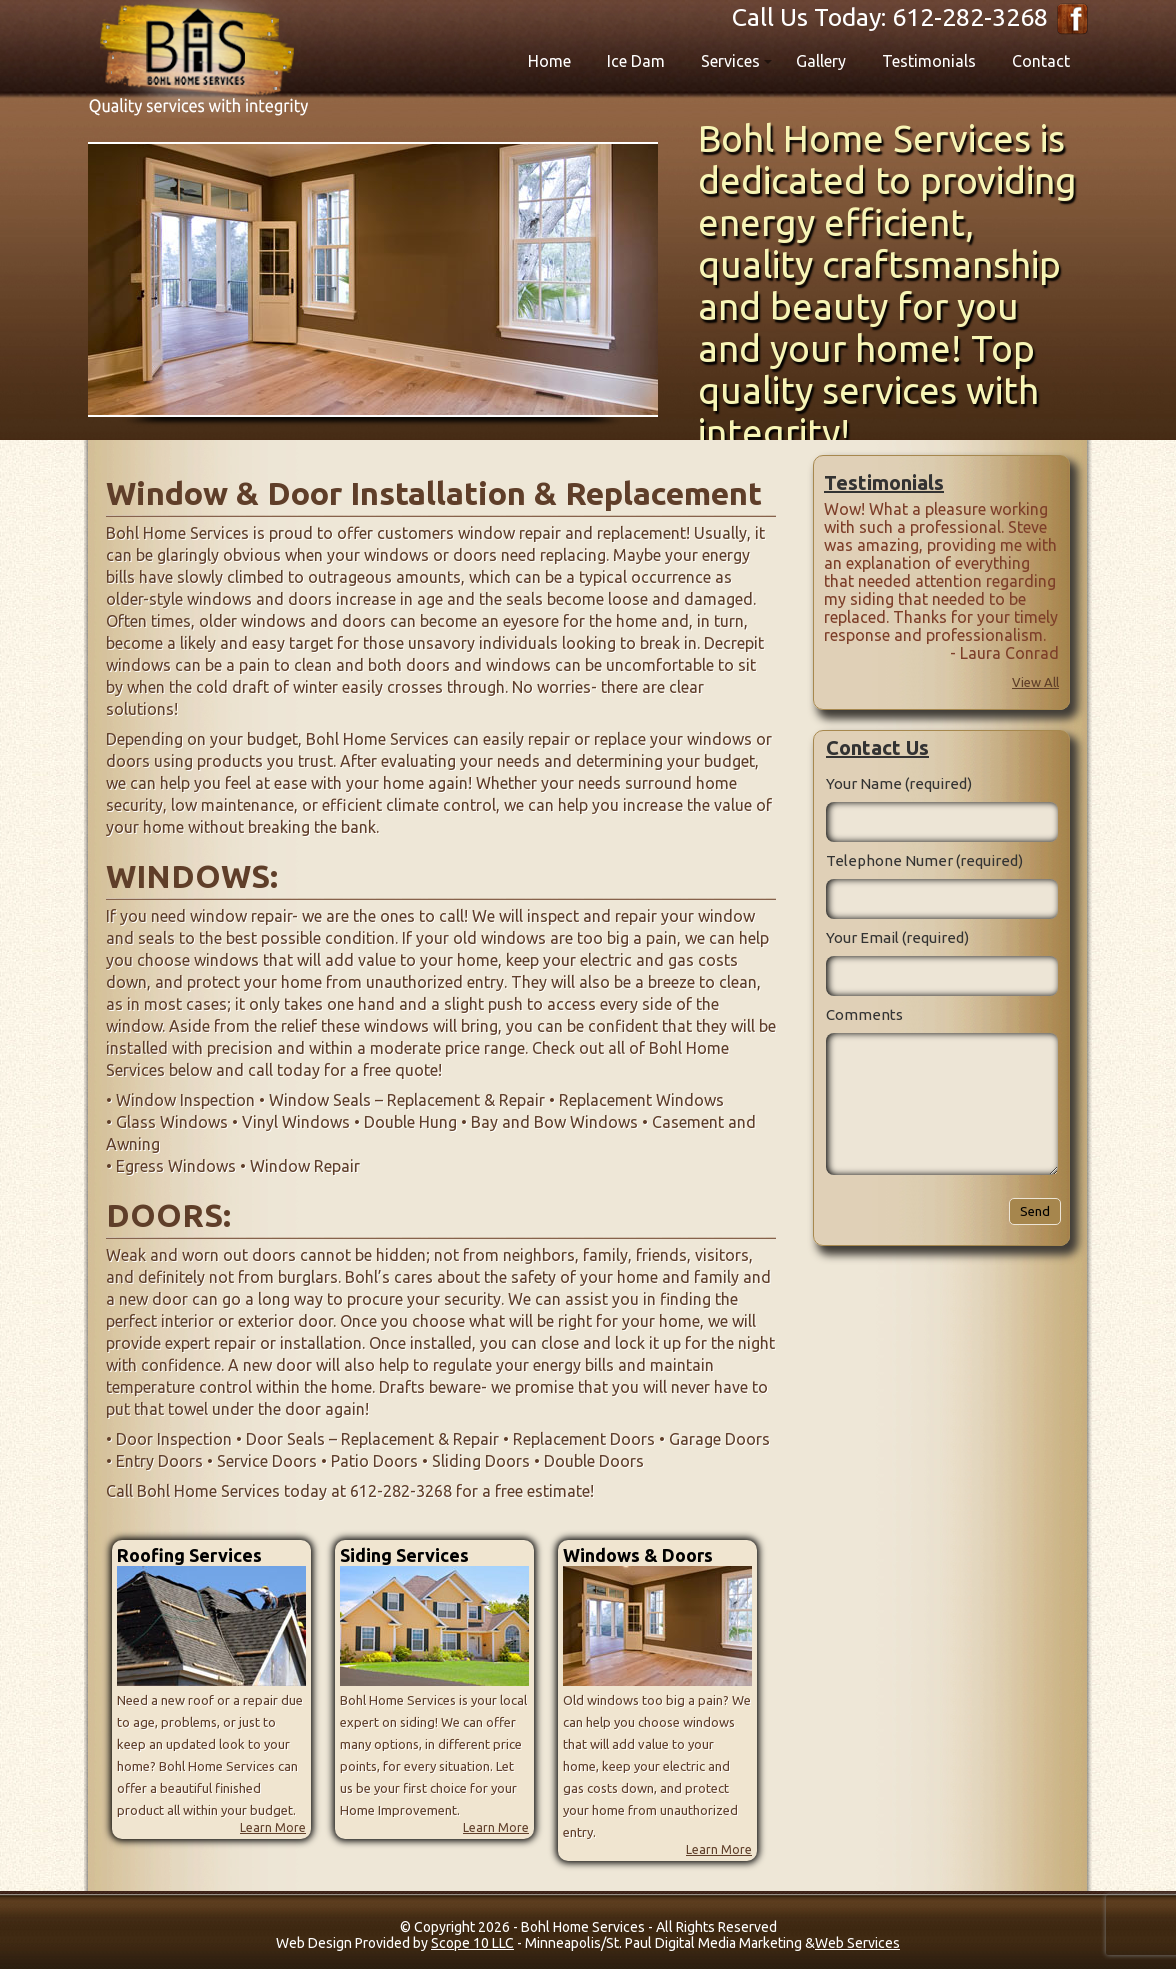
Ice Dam (636, 61)
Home (549, 61)
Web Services (857, 1943)
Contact (1041, 61)
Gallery (821, 61)
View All (1035, 682)
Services (730, 61)
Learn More (273, 1827)
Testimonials (929, 61)
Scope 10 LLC (472, 1943)
